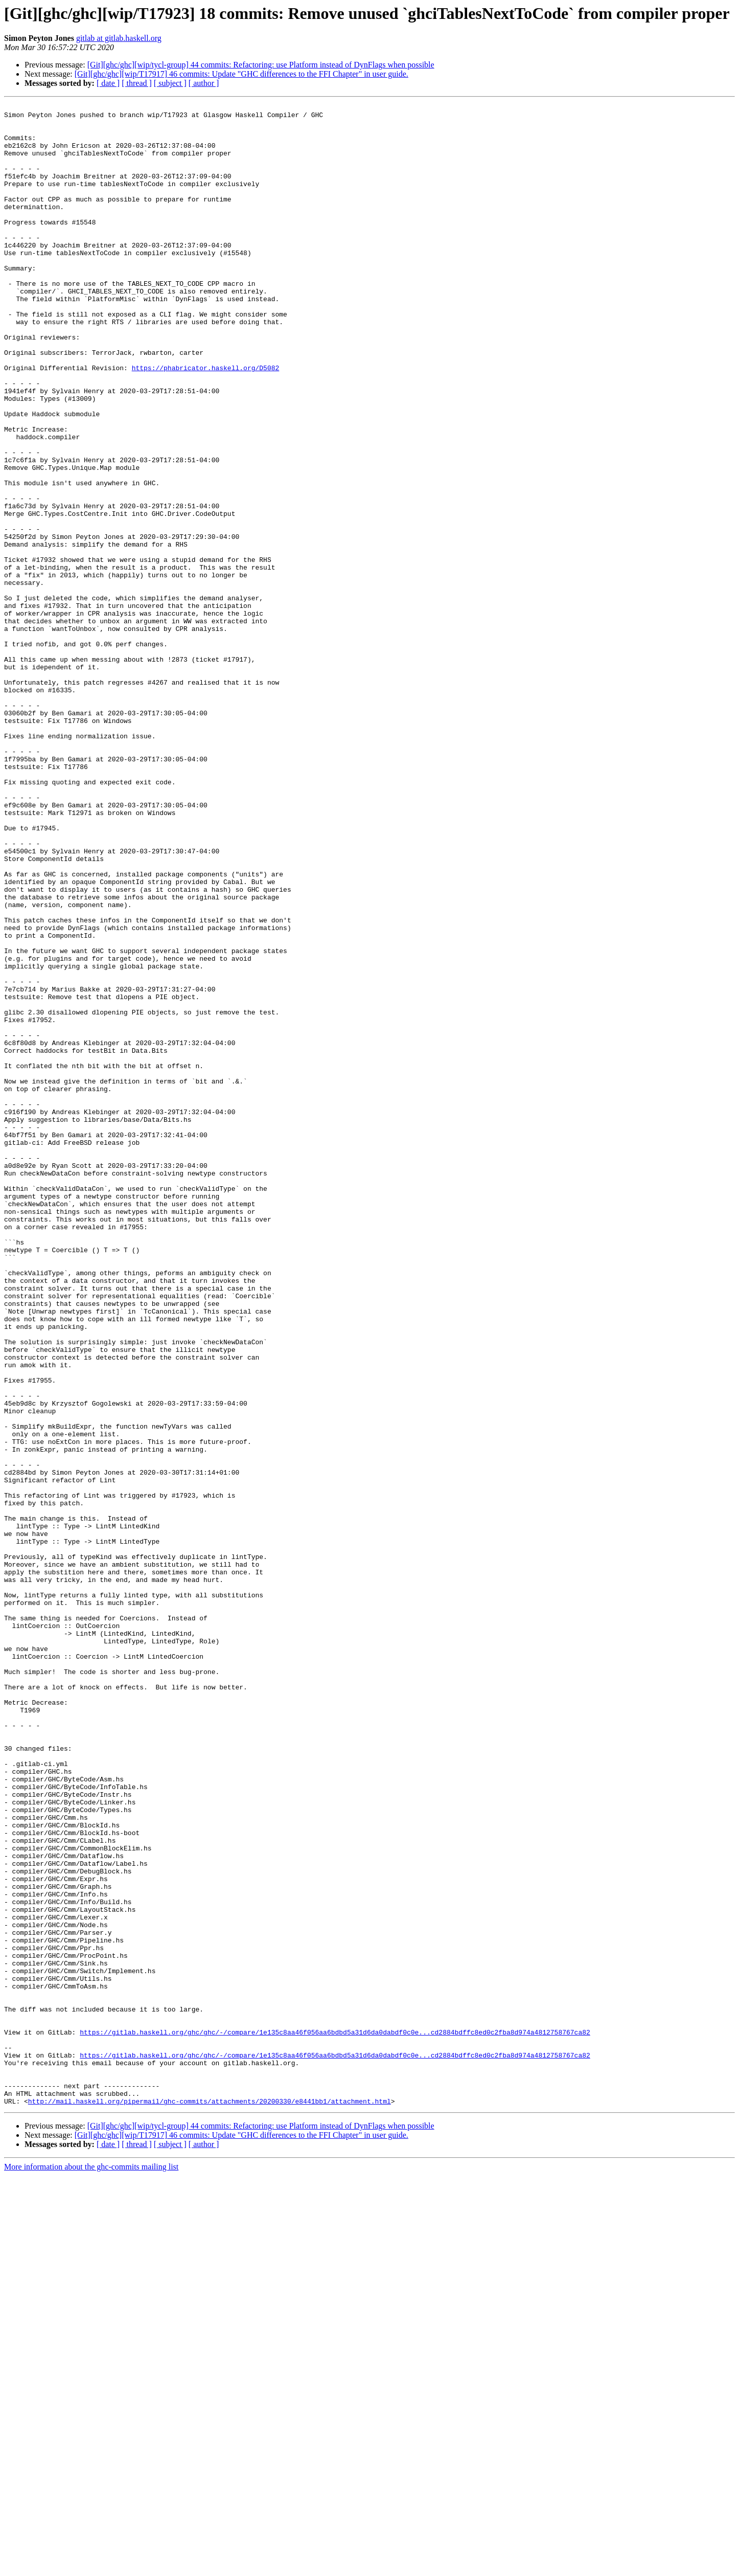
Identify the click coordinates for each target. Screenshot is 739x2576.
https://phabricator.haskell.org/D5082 (206, 421)
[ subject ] (170, 83)
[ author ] (204, 83)
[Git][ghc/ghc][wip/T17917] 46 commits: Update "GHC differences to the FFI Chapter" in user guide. (241, 74)
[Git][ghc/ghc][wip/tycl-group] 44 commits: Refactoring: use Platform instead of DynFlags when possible (260, 64)
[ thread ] (137, 83)
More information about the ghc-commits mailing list (91, 2567)
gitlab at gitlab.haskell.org (118, 38)
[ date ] (108, 83)
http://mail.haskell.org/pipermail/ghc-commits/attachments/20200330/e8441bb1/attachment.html (209, 2501)
